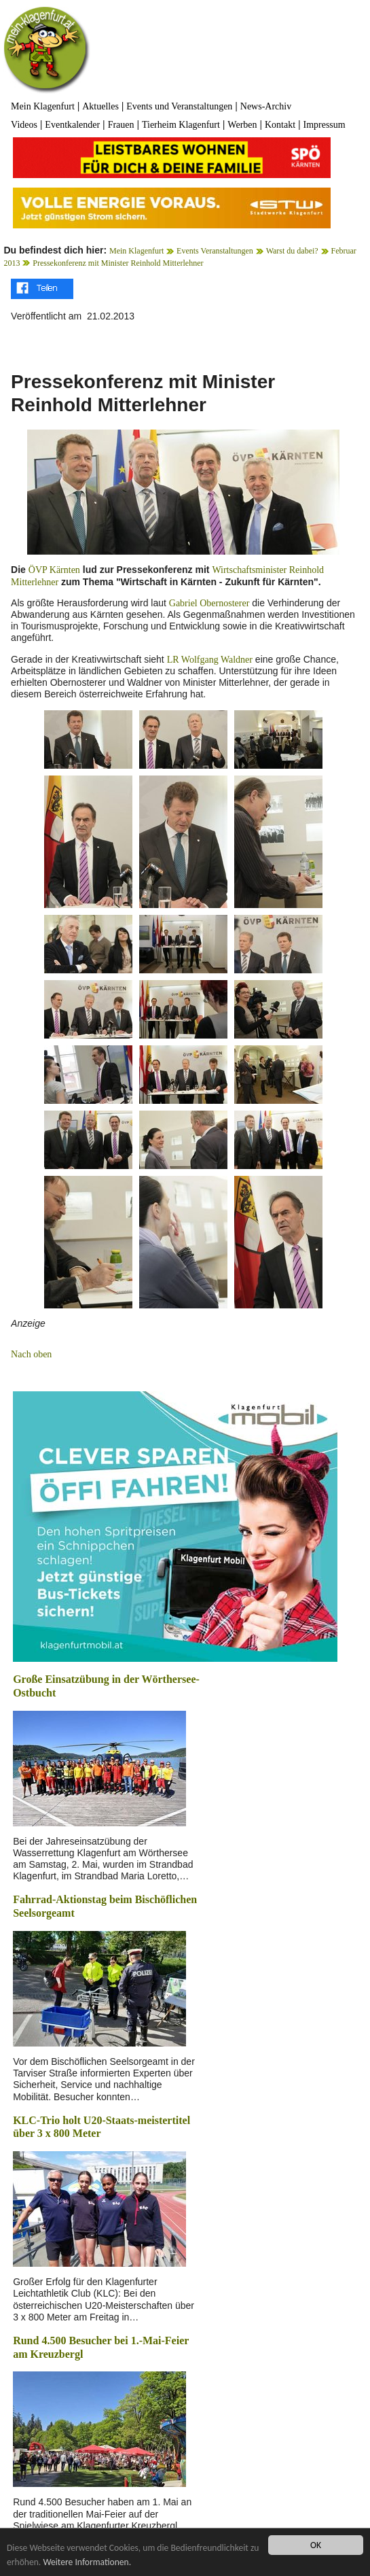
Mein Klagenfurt (43, 106)
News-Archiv (265, 106)
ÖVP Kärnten (54, 570)
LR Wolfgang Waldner (210, 660)
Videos (24, 125)
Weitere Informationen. (87, 2562)
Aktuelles (100, 106)
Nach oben (31, 1354)
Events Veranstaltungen (215, 251)
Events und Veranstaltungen (179, 106)
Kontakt (280, 125)
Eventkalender (72, 125)
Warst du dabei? (292, 251)
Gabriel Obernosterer (209, 603)
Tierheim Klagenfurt (181, 125)
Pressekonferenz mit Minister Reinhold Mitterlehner (118, 263)
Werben (242, 125)
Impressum (324, 125)
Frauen (121, 125)
